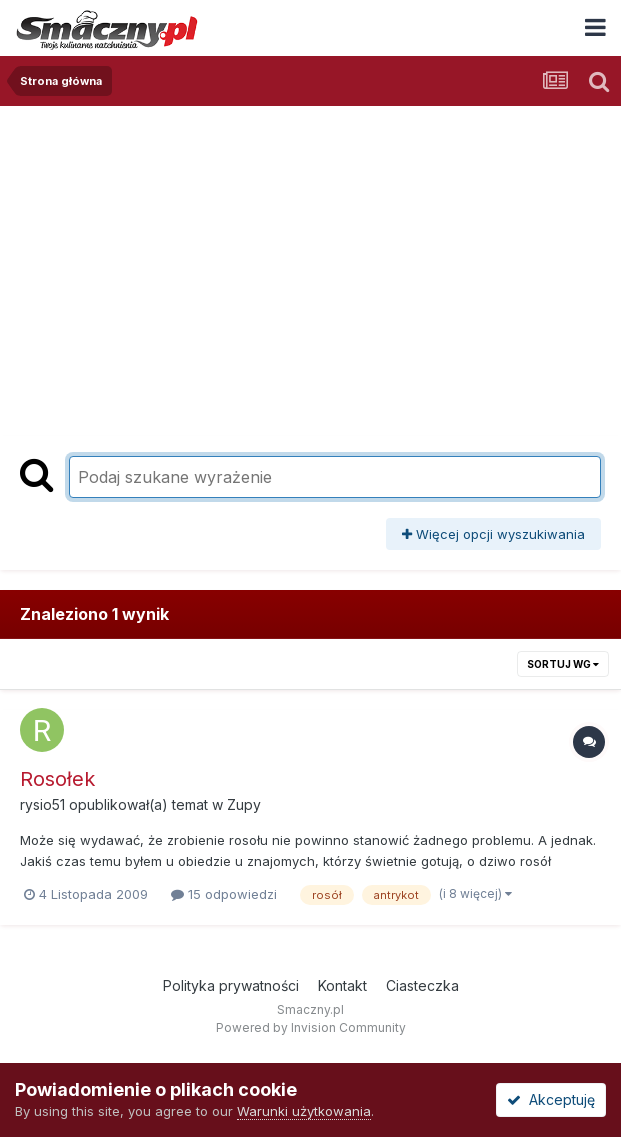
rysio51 (42, 804)
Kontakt (342, 985)
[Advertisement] (311, 276)
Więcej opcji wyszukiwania (493, 534)
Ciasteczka (422, 985)
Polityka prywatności (231, 985)
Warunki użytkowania (304, 1111)
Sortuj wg (563, 664)
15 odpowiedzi (224, 894)
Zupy (244, 804)
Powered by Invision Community (311, 1027)
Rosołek (57, 779)
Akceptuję (551, 1099)
